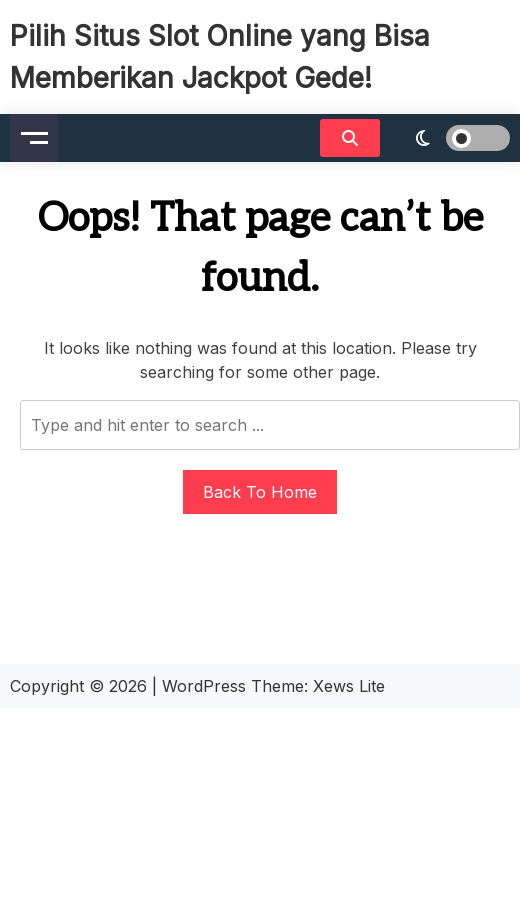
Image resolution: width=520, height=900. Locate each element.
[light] (450, 138)
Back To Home (260, 492)
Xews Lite (349, 686)
